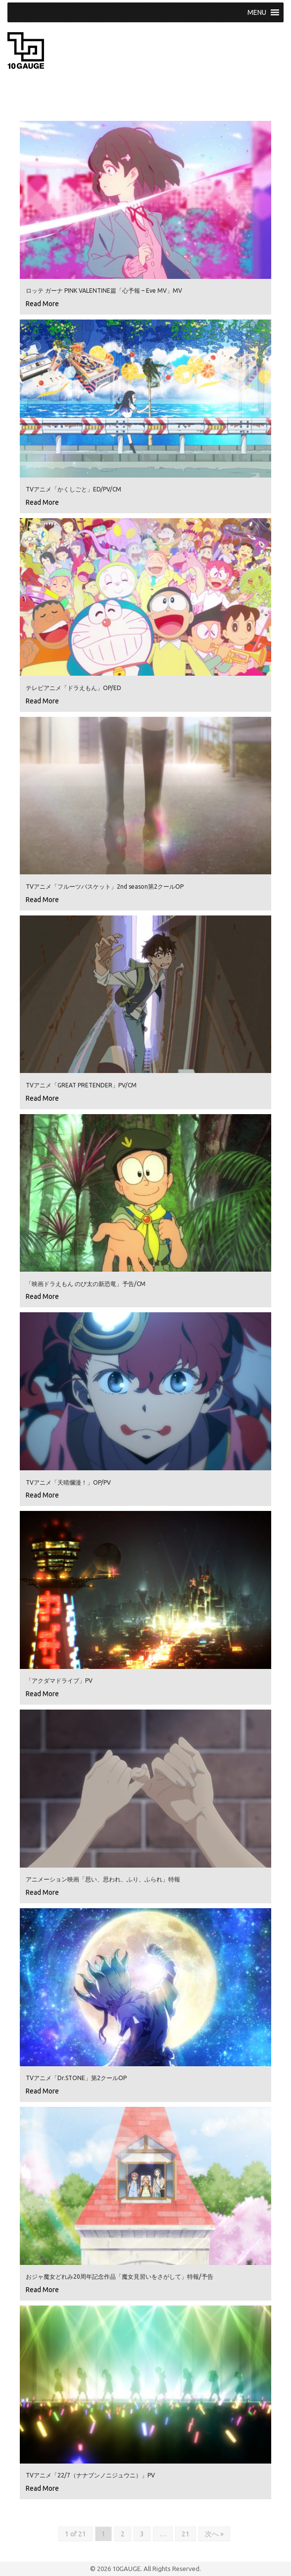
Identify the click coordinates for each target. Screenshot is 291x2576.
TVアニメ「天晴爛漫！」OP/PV (68, 1482)
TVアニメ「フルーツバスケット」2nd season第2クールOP (105, 886)
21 (186, 2534)
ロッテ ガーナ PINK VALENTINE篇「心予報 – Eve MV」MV (104, 290)
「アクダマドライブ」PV (59, 1680)
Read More (42, 304)
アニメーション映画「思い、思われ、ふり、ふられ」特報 (103, 1879)
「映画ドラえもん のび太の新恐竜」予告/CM (86, 1284)
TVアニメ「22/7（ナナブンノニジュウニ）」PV (90, 2475)
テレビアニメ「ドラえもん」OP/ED (73, 688)
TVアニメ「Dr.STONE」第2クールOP (76, 2078)
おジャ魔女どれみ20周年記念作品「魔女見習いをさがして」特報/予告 (119, 2276)
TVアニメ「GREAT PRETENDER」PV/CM (81, 1085)
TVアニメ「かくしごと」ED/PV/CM (73, 489)
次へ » (214, 2534)
